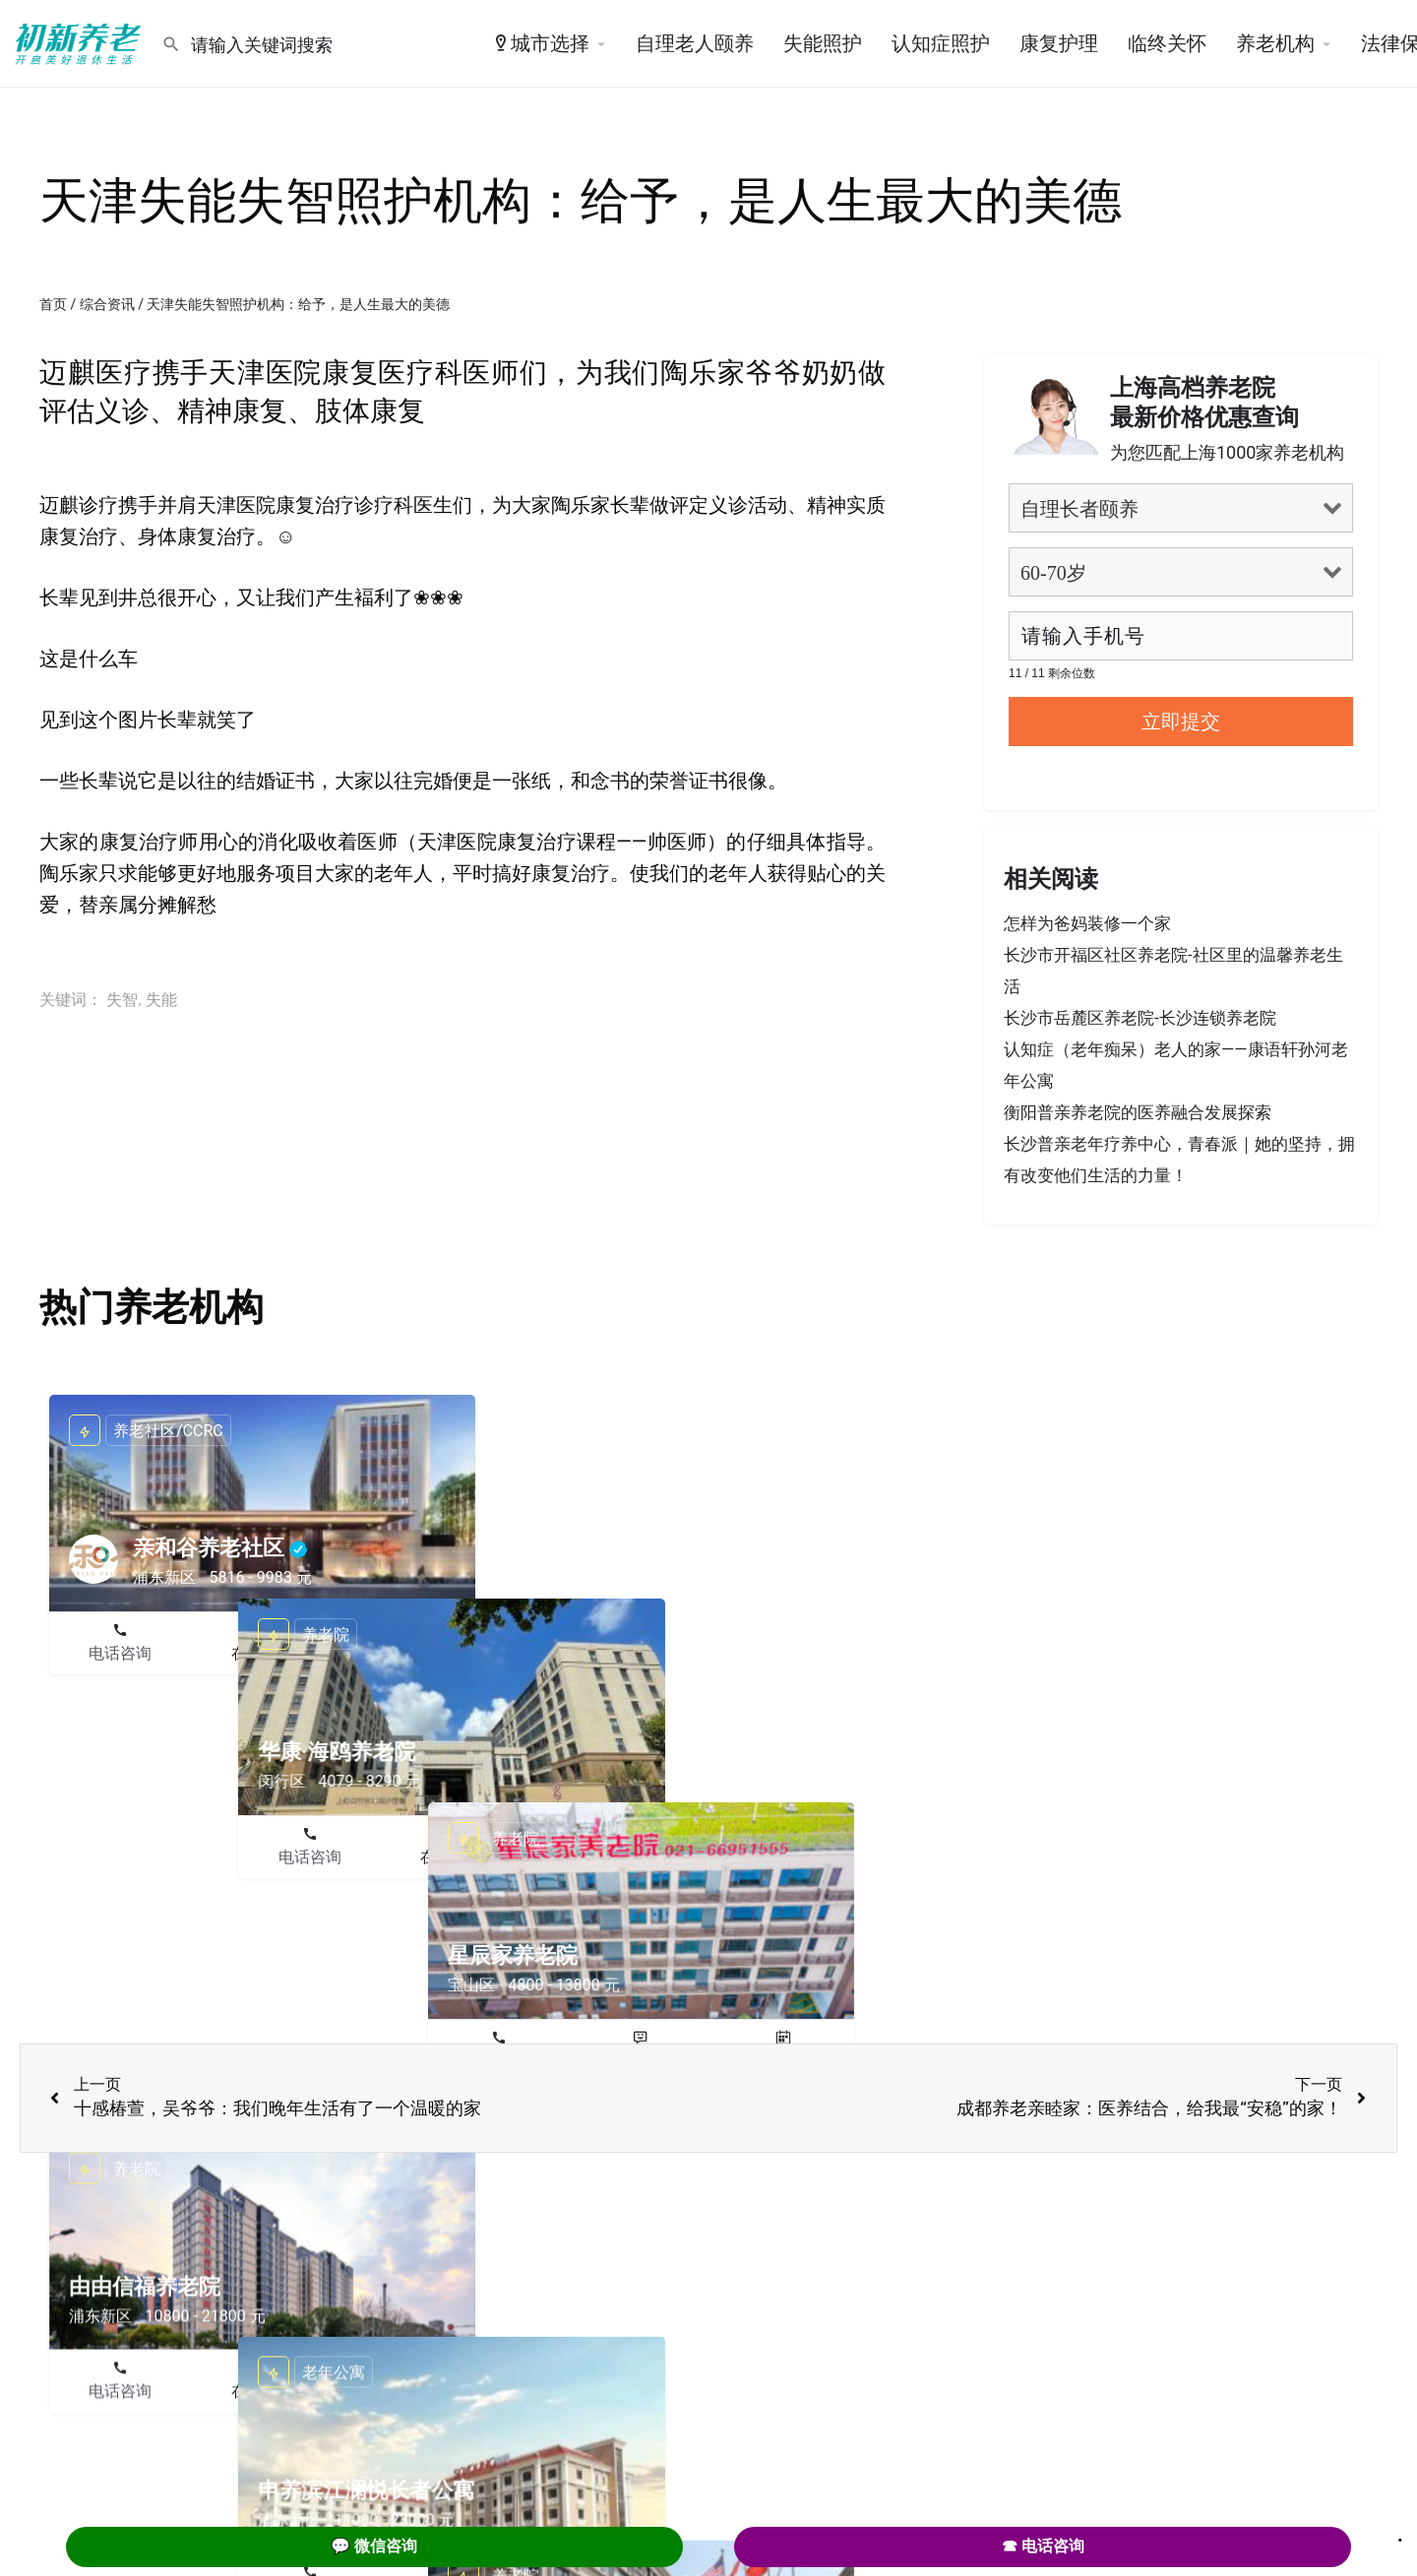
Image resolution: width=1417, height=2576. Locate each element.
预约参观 (404, 1653)
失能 (161, 999)
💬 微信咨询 (374, 2546)
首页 (53, 304)
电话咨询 (120, 1653)
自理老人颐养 (695, 43)
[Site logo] (81, 42)
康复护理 (1058, 43)
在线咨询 (262, 1653)
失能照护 (822, 43)
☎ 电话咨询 (1043, 2546)
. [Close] (1400, 2534)
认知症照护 (941, 43)
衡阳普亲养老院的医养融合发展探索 (1137, 1112)
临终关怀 (1167, 43)
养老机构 (1275, 43)
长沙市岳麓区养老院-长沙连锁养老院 (1140, 1018)
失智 (122, 999)
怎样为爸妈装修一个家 (1087, 923)
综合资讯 (107, 304)
